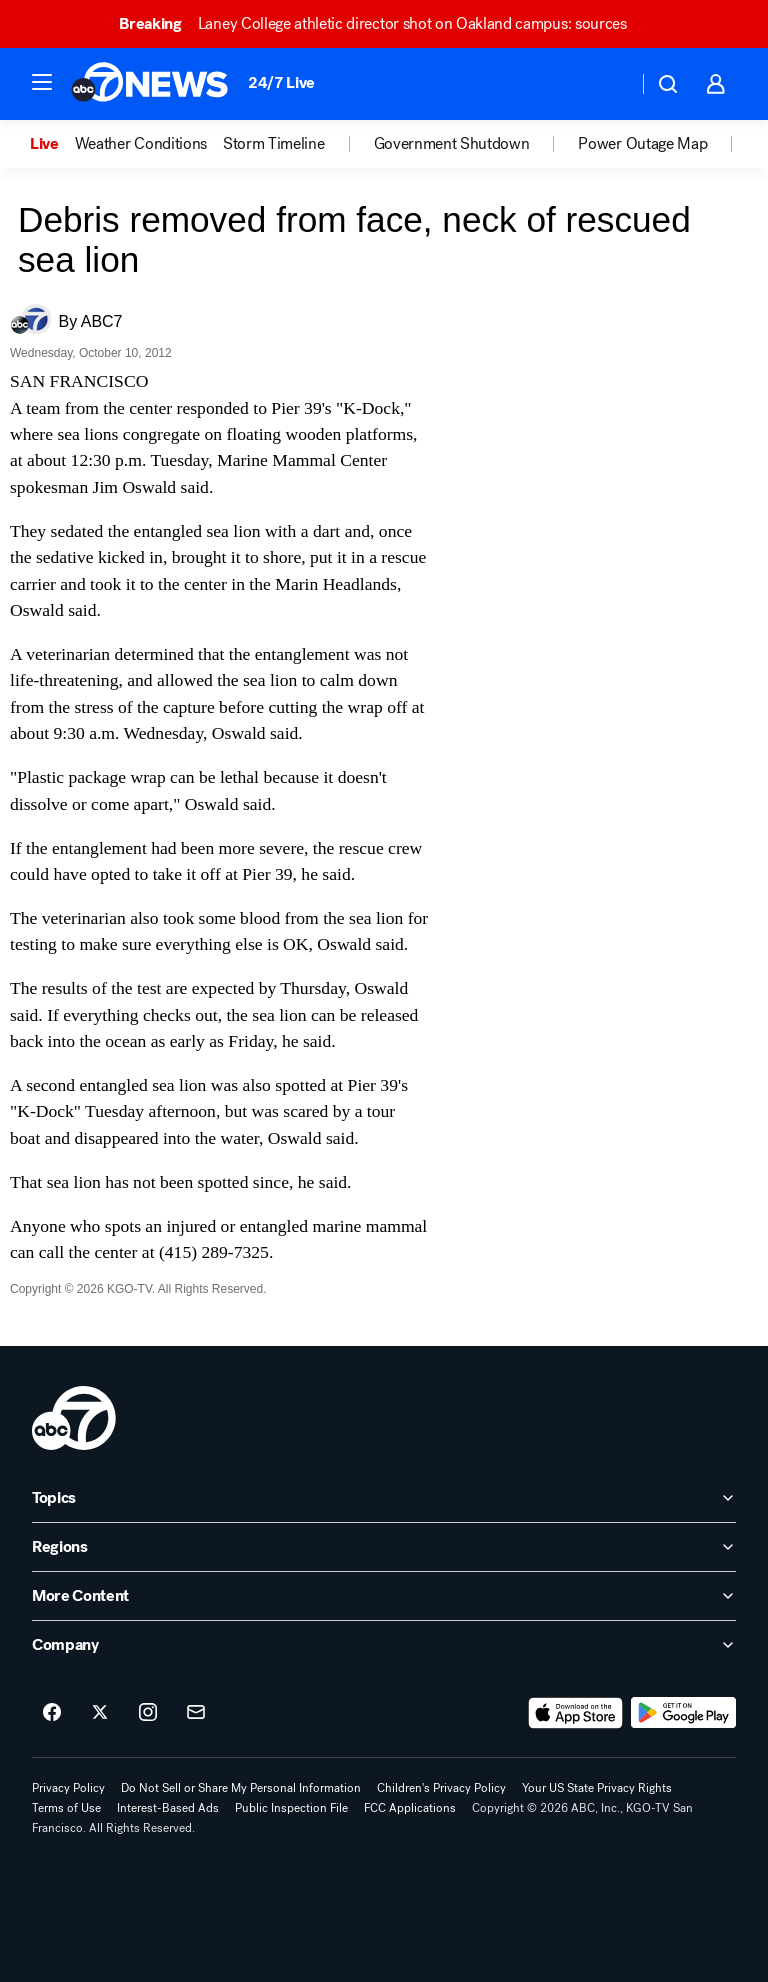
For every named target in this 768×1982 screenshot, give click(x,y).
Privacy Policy (68, 1788)
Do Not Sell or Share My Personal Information (241, 1788)
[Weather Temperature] (606, 84)
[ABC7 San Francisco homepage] (149, 84)
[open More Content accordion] (384, 1596)
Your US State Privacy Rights (597, 1788)
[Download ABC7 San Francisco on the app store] (576, 1713)
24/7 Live (281, 82)
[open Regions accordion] (384, 1547)
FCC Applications (410, 1808)
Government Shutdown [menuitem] (452, 144)
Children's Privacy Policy (441, 1788)
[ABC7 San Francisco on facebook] (52, 1713)
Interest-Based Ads (168, 1808)
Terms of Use (66, 1808)
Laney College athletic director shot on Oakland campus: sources (381, 23)
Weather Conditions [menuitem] (141, 144)
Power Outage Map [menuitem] (642, 144)
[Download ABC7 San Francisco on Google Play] (683, 1713)
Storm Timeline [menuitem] (274, 144)
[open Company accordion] (384, 1645)
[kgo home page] (74, 1418)
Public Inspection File (291, 1808)
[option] (52, 144)
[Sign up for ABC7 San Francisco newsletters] (196, 1713)
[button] (42, 82)
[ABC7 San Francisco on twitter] (100, 1713)
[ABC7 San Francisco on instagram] (148, 1713)
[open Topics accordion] (384, 1498)
